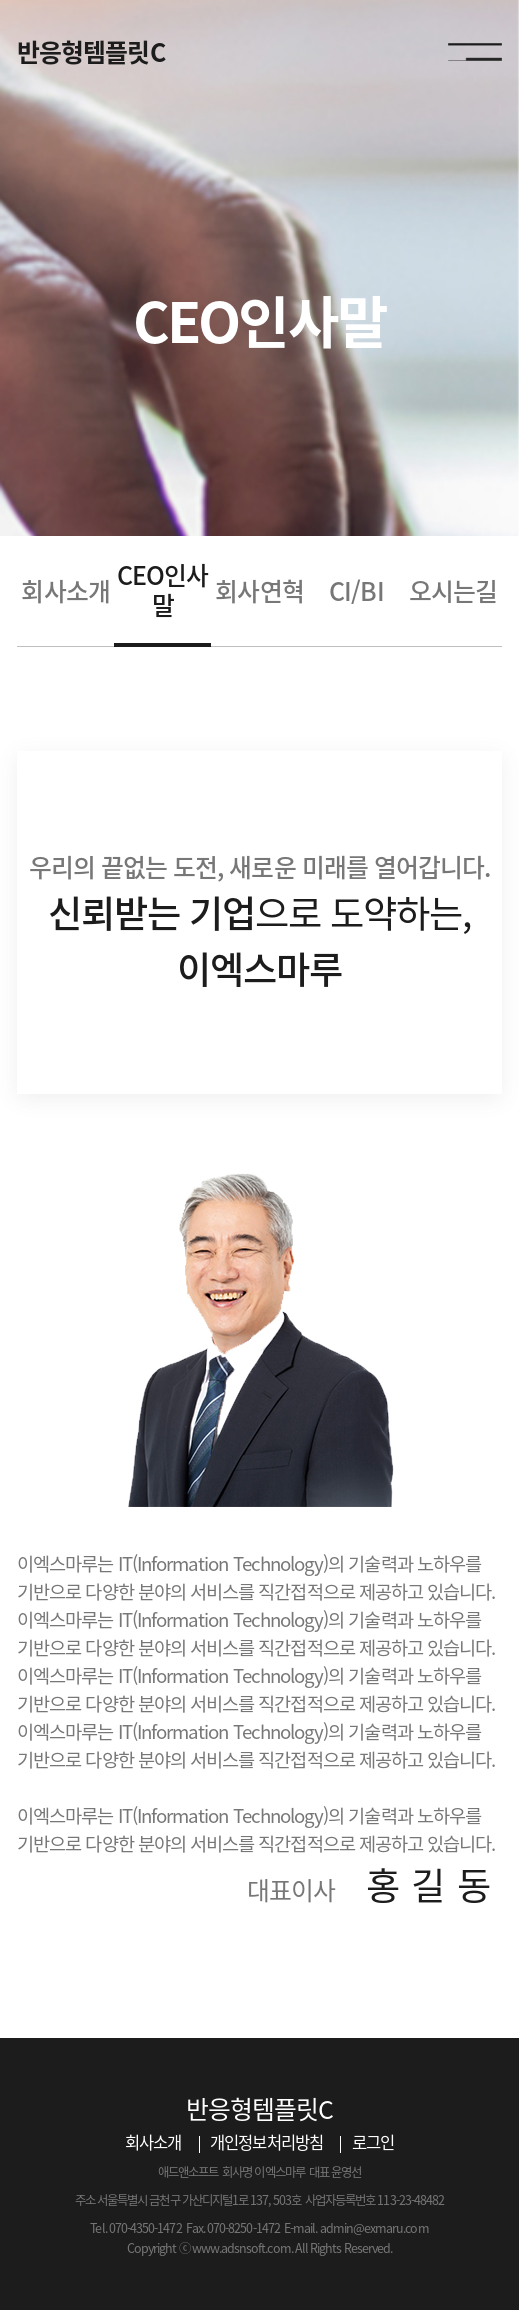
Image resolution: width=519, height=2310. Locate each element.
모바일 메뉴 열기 (474, 53)
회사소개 (153, 2142)
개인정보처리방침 (266, 2142)
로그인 (373, 2142)
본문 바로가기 (0, 0)
